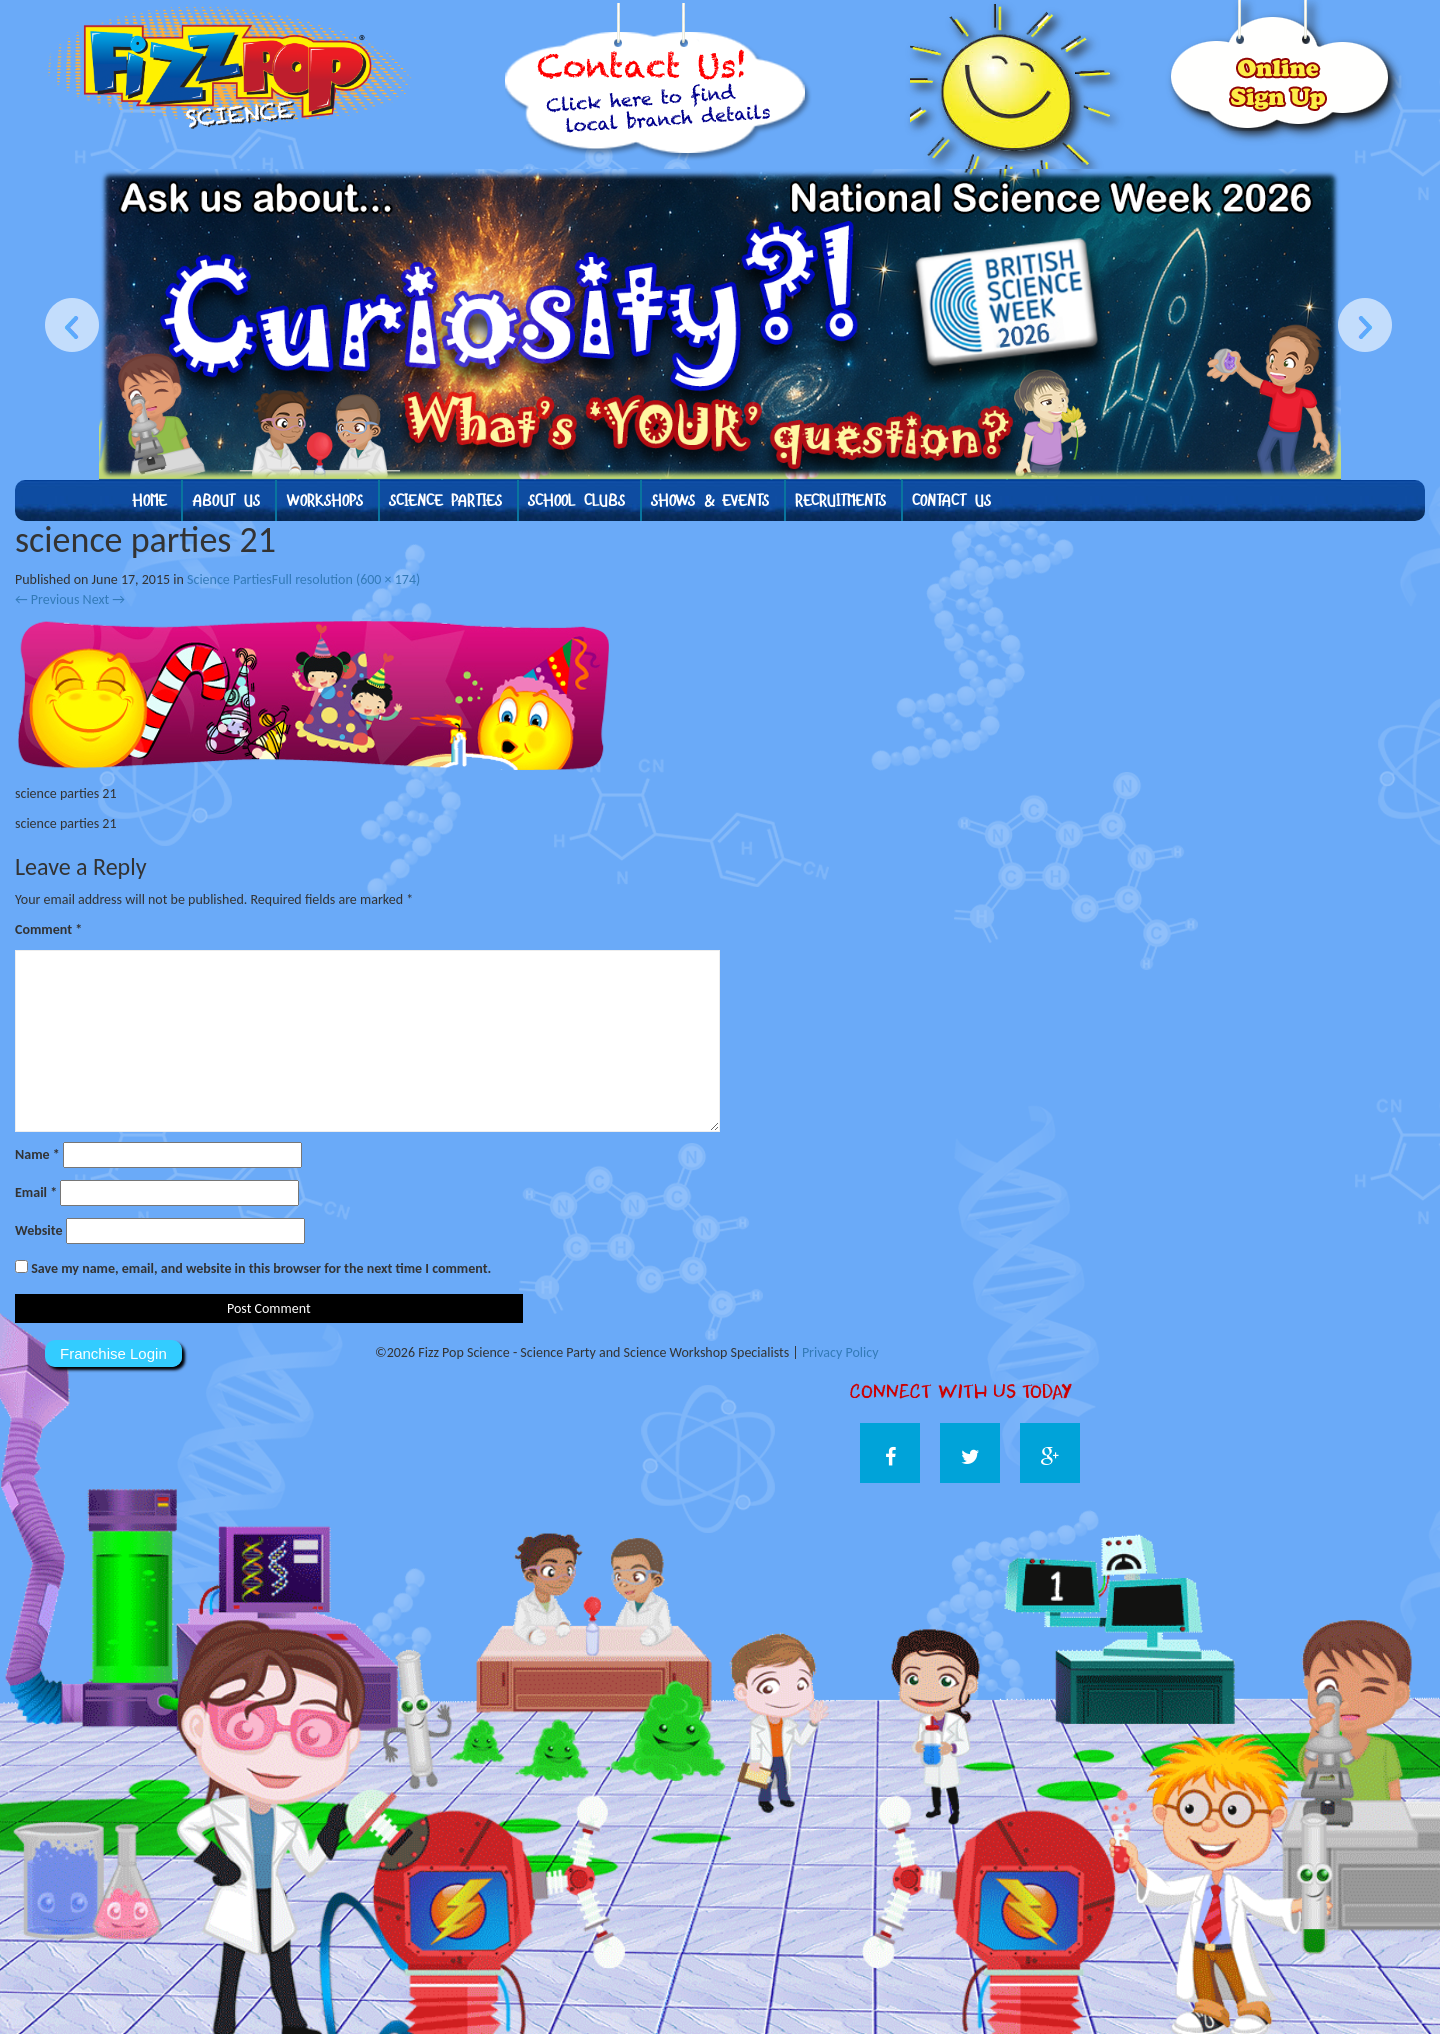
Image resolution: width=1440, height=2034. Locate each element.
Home (149, 500)
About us (226, 500)
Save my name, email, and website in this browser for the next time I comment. (261, 1268)
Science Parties (445, 500)
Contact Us (951, 500)
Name (37, 1154)
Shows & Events (710, 500)
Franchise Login (113, 1353)
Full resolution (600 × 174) (346, 579)
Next (104, 599)
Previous (47, 599)
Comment (48, 929)
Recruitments (840, 500)
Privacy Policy (840, 1352)
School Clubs (576, 500)
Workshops (324, 500)
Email (36, 1192)
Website (38, 1230)
